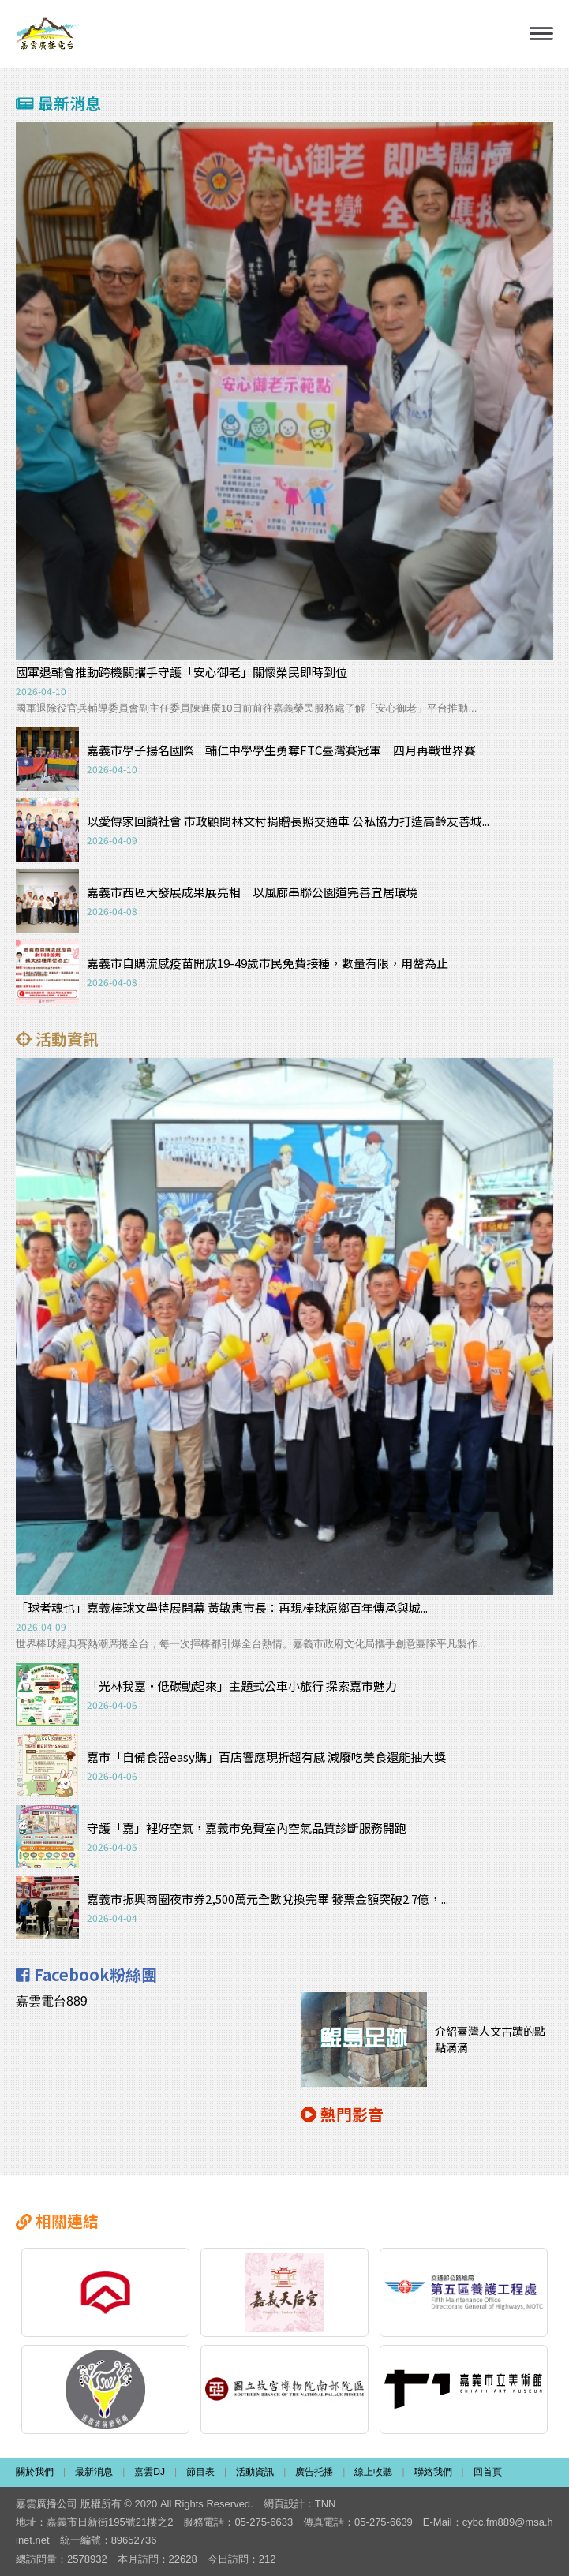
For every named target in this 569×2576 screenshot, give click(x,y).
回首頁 (488, 2471)
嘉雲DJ (149, 2471)
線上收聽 (373, 2471)
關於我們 (35, 2471)
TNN (325, 2504)
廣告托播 (314, 2471)
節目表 (200, 2471)
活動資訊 (255, 2471)
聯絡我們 (433, 2471)
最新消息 (94, 2471)
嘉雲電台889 (52, 2001)
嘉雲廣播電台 (49, 33)
